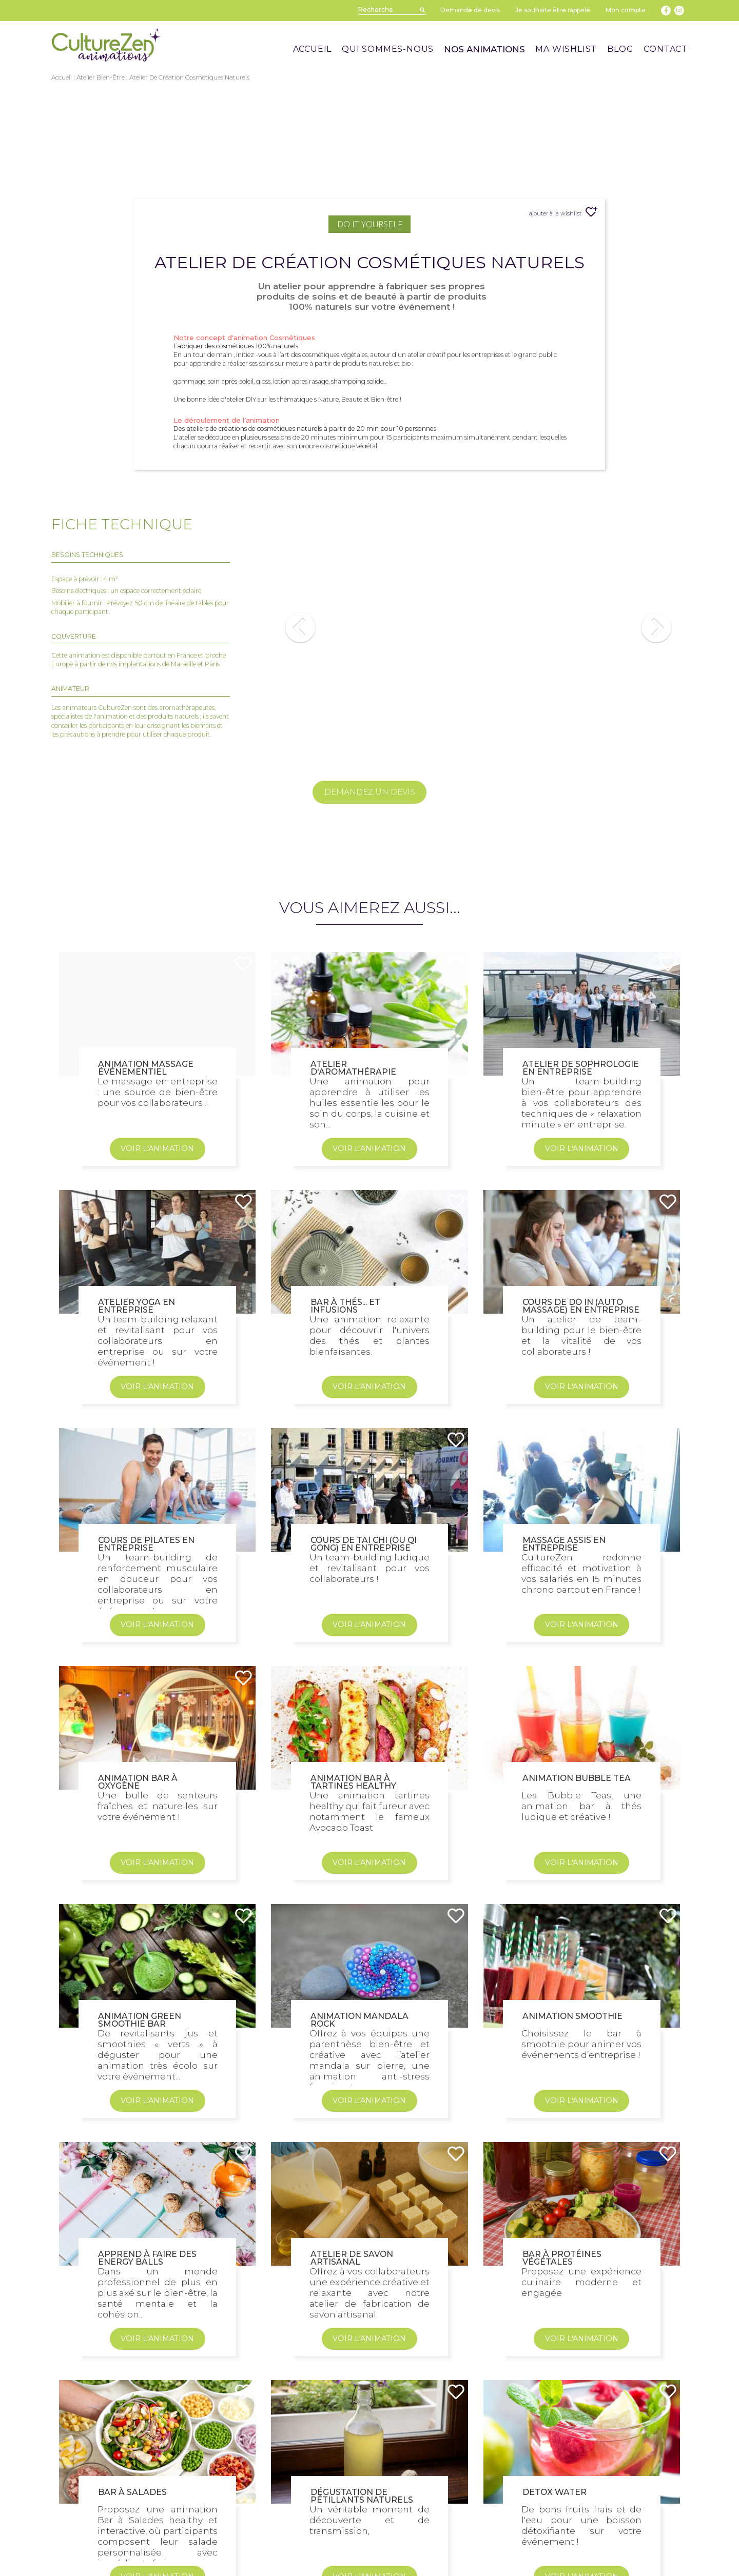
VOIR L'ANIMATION (157, 1342)
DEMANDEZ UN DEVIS (369, 792)
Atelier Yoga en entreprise (136, 1499)
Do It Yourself (369, 224)
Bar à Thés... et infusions (345, 1499)
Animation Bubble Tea (576, 1971)
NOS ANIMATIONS (484, 49)
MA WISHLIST (566, 49)
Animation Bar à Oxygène (138, 1975)
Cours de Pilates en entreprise (146, 1737)
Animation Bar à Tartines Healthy (353, 1975)
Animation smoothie (572, 2209)
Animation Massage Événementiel (145, 1261)
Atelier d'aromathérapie (353, 1261)
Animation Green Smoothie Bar (139, 2213)
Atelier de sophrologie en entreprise (580, 1261)
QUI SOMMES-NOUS (388, 49)
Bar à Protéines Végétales (561, 2451)
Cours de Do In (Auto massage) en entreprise (580, 1499)
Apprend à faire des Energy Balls (147, 2451)
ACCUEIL (312, 49)
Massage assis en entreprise (564, 1737)
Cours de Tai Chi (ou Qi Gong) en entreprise (363, 1737)
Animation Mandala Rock (359, 2213)
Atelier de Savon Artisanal (351, 2451)
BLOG (620, 49)
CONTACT (666, 49)
